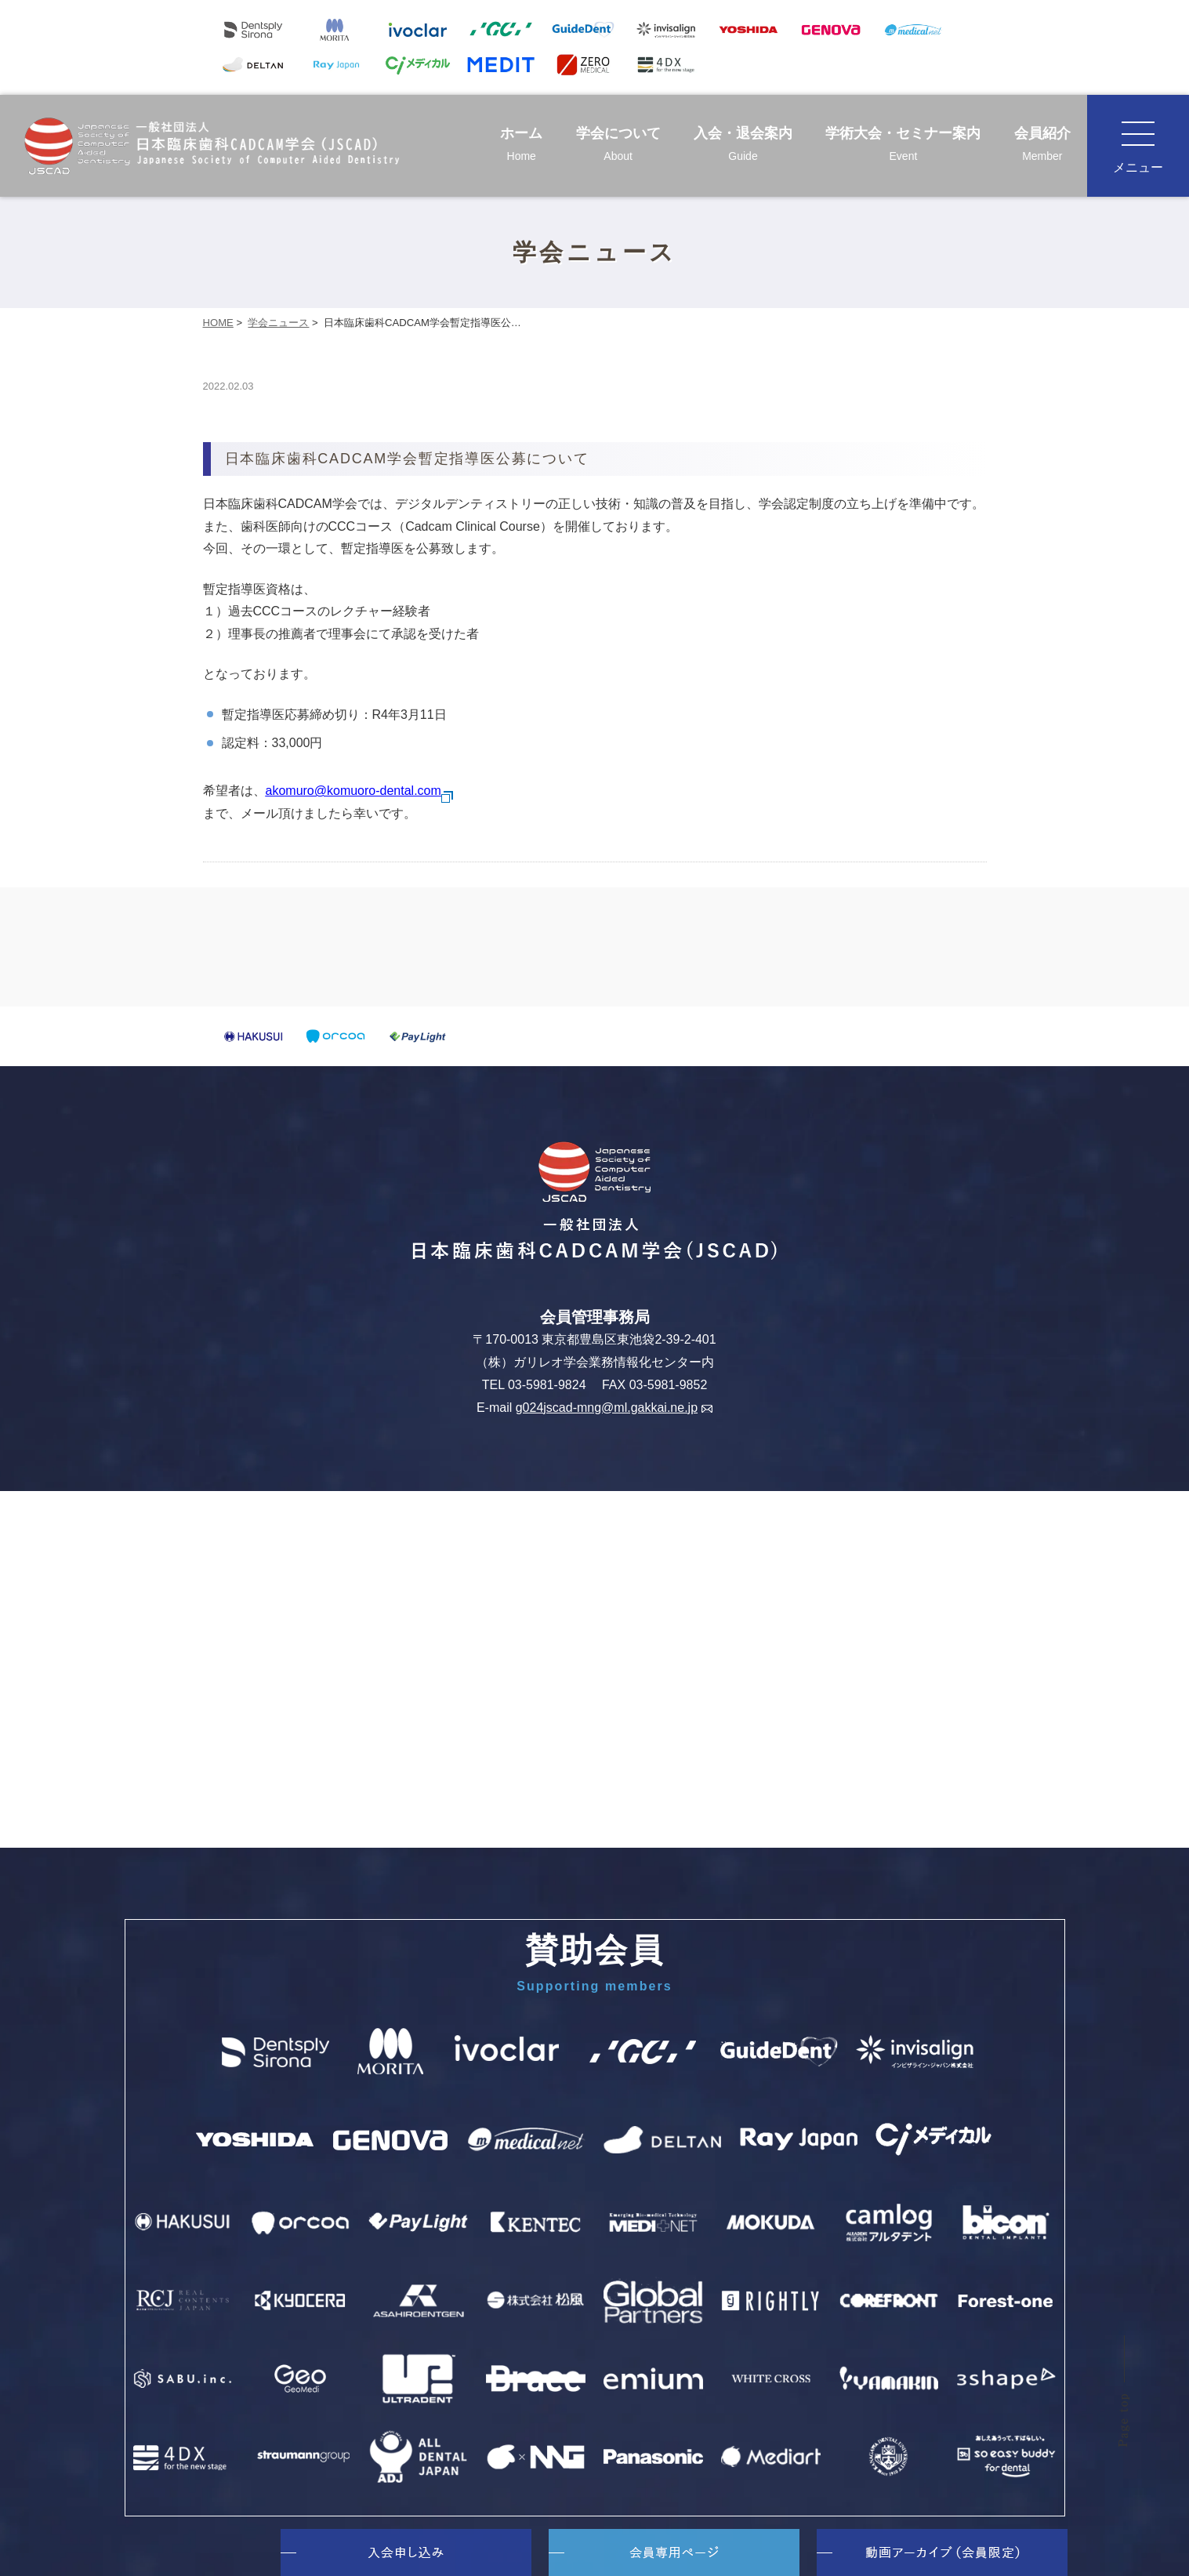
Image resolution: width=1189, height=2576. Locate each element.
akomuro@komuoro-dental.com (360, 790)
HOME (218, 322)
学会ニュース (278, 322)
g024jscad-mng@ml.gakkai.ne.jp (614, 1407)
